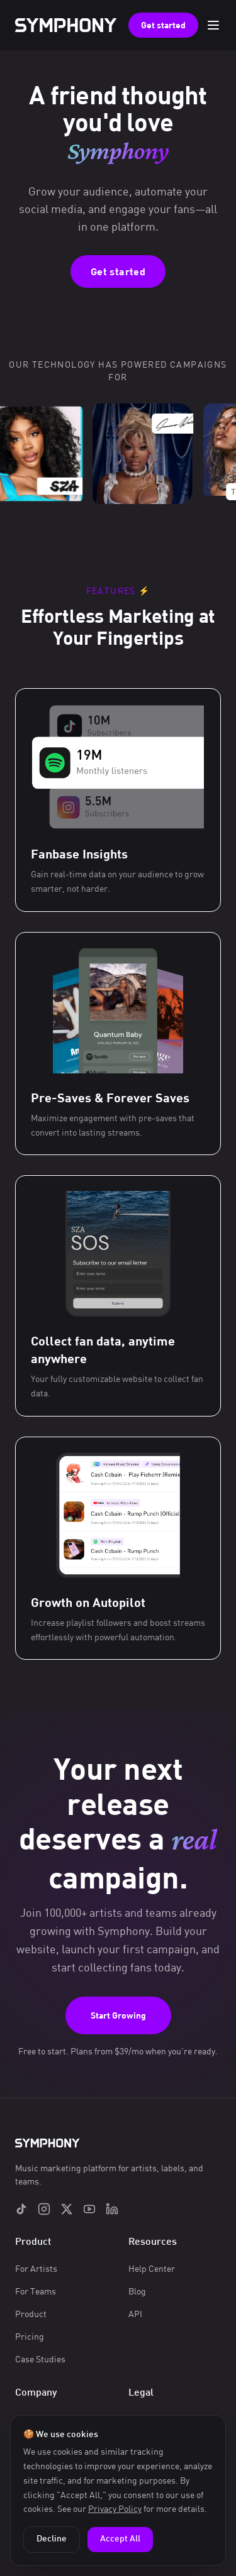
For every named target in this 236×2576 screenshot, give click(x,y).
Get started (163, 24)
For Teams (35, 2291)
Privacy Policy (115, 2508)
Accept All (120, 2539)
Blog (137, 2291)
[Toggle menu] (213, 25)
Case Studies (40, 2359)
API (135, 2313)
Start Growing (118, 2015)
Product (31, 2313)
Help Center (151, 2268)
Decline (52, 2539)
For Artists (36, 2268)
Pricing (29, 2336)
